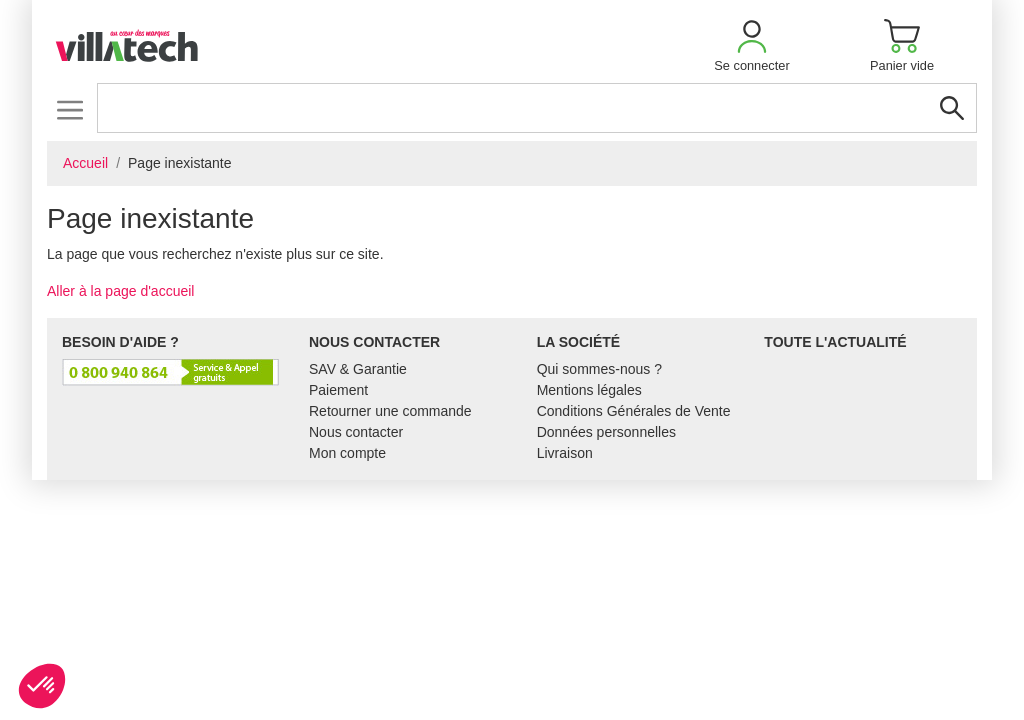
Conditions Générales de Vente (634, 411)
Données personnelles (606, 432)
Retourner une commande (390, 411)
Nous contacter (356, 432)
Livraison (565, 453)
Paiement (338, 390)
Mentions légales (589, 390)
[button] (752, 45)
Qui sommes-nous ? (599, 369)
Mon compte (347, 453)
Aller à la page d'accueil (120, 291)
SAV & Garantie (358, 369)
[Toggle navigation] (69, 109)
